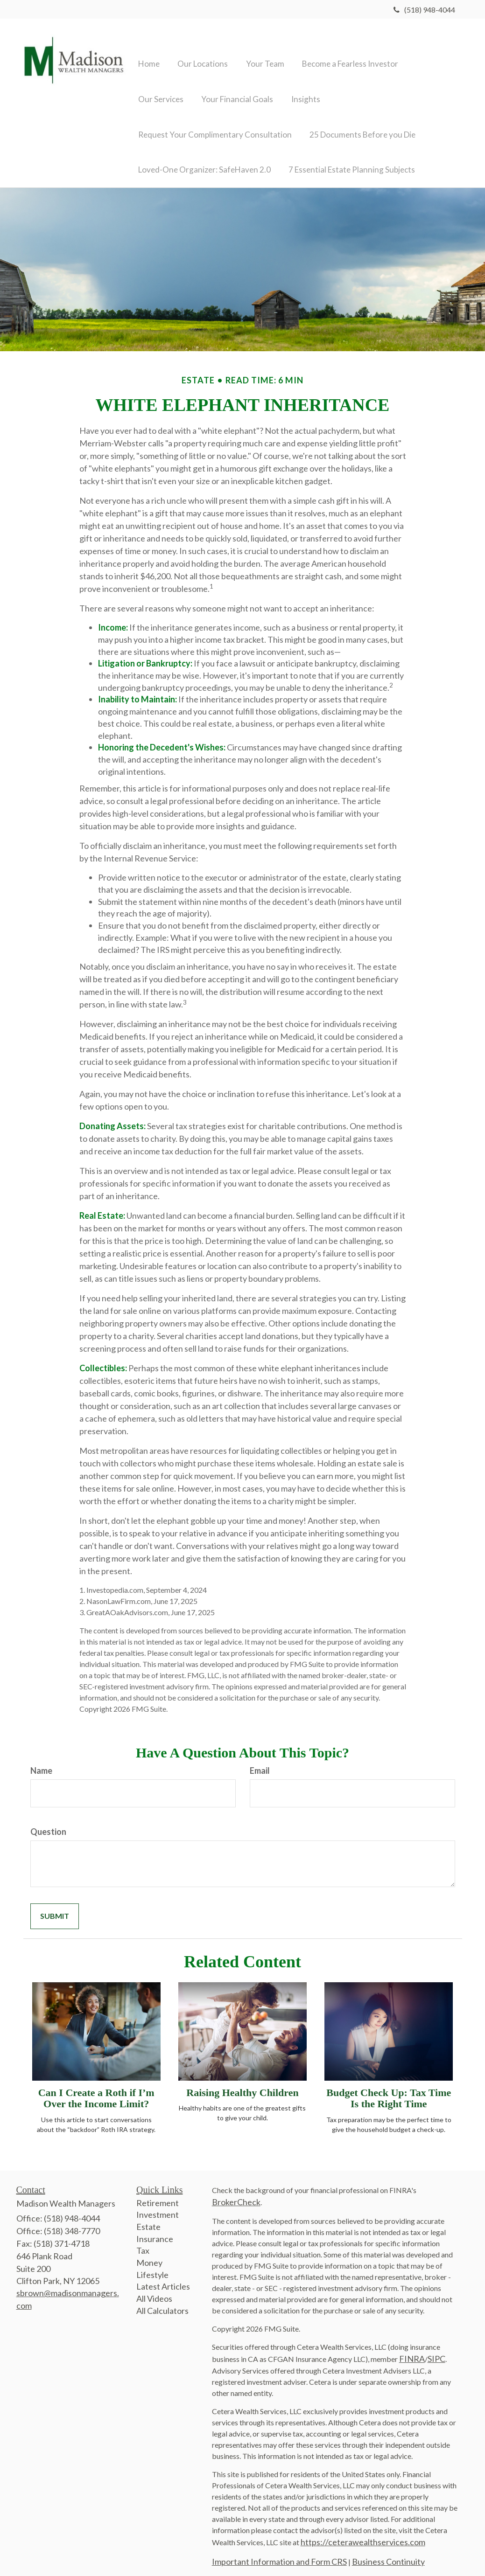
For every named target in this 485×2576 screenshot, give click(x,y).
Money (149, 2252)
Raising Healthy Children (242, 2082)
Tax (142, 2240)
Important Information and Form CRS (279, 2551)
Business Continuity (388, 2551)
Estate (148, 2216)
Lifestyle (152, 2264)
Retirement (157, 2192)
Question (48, 1821)
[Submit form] (54, 1905)
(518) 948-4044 (424, 9)
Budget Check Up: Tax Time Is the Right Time (388, 2087)
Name (41, 1760)
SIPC (436, 2348)
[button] (199, 48)
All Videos (154, 2288)
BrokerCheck (236, 2191)
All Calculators (162, 2300)
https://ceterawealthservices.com (363, 2531)
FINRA (412, 2348)
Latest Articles (163, 2275)
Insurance (154, 2228)
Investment (157, 2204)
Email (260, 1760)
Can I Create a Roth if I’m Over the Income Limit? (96, 2087)
